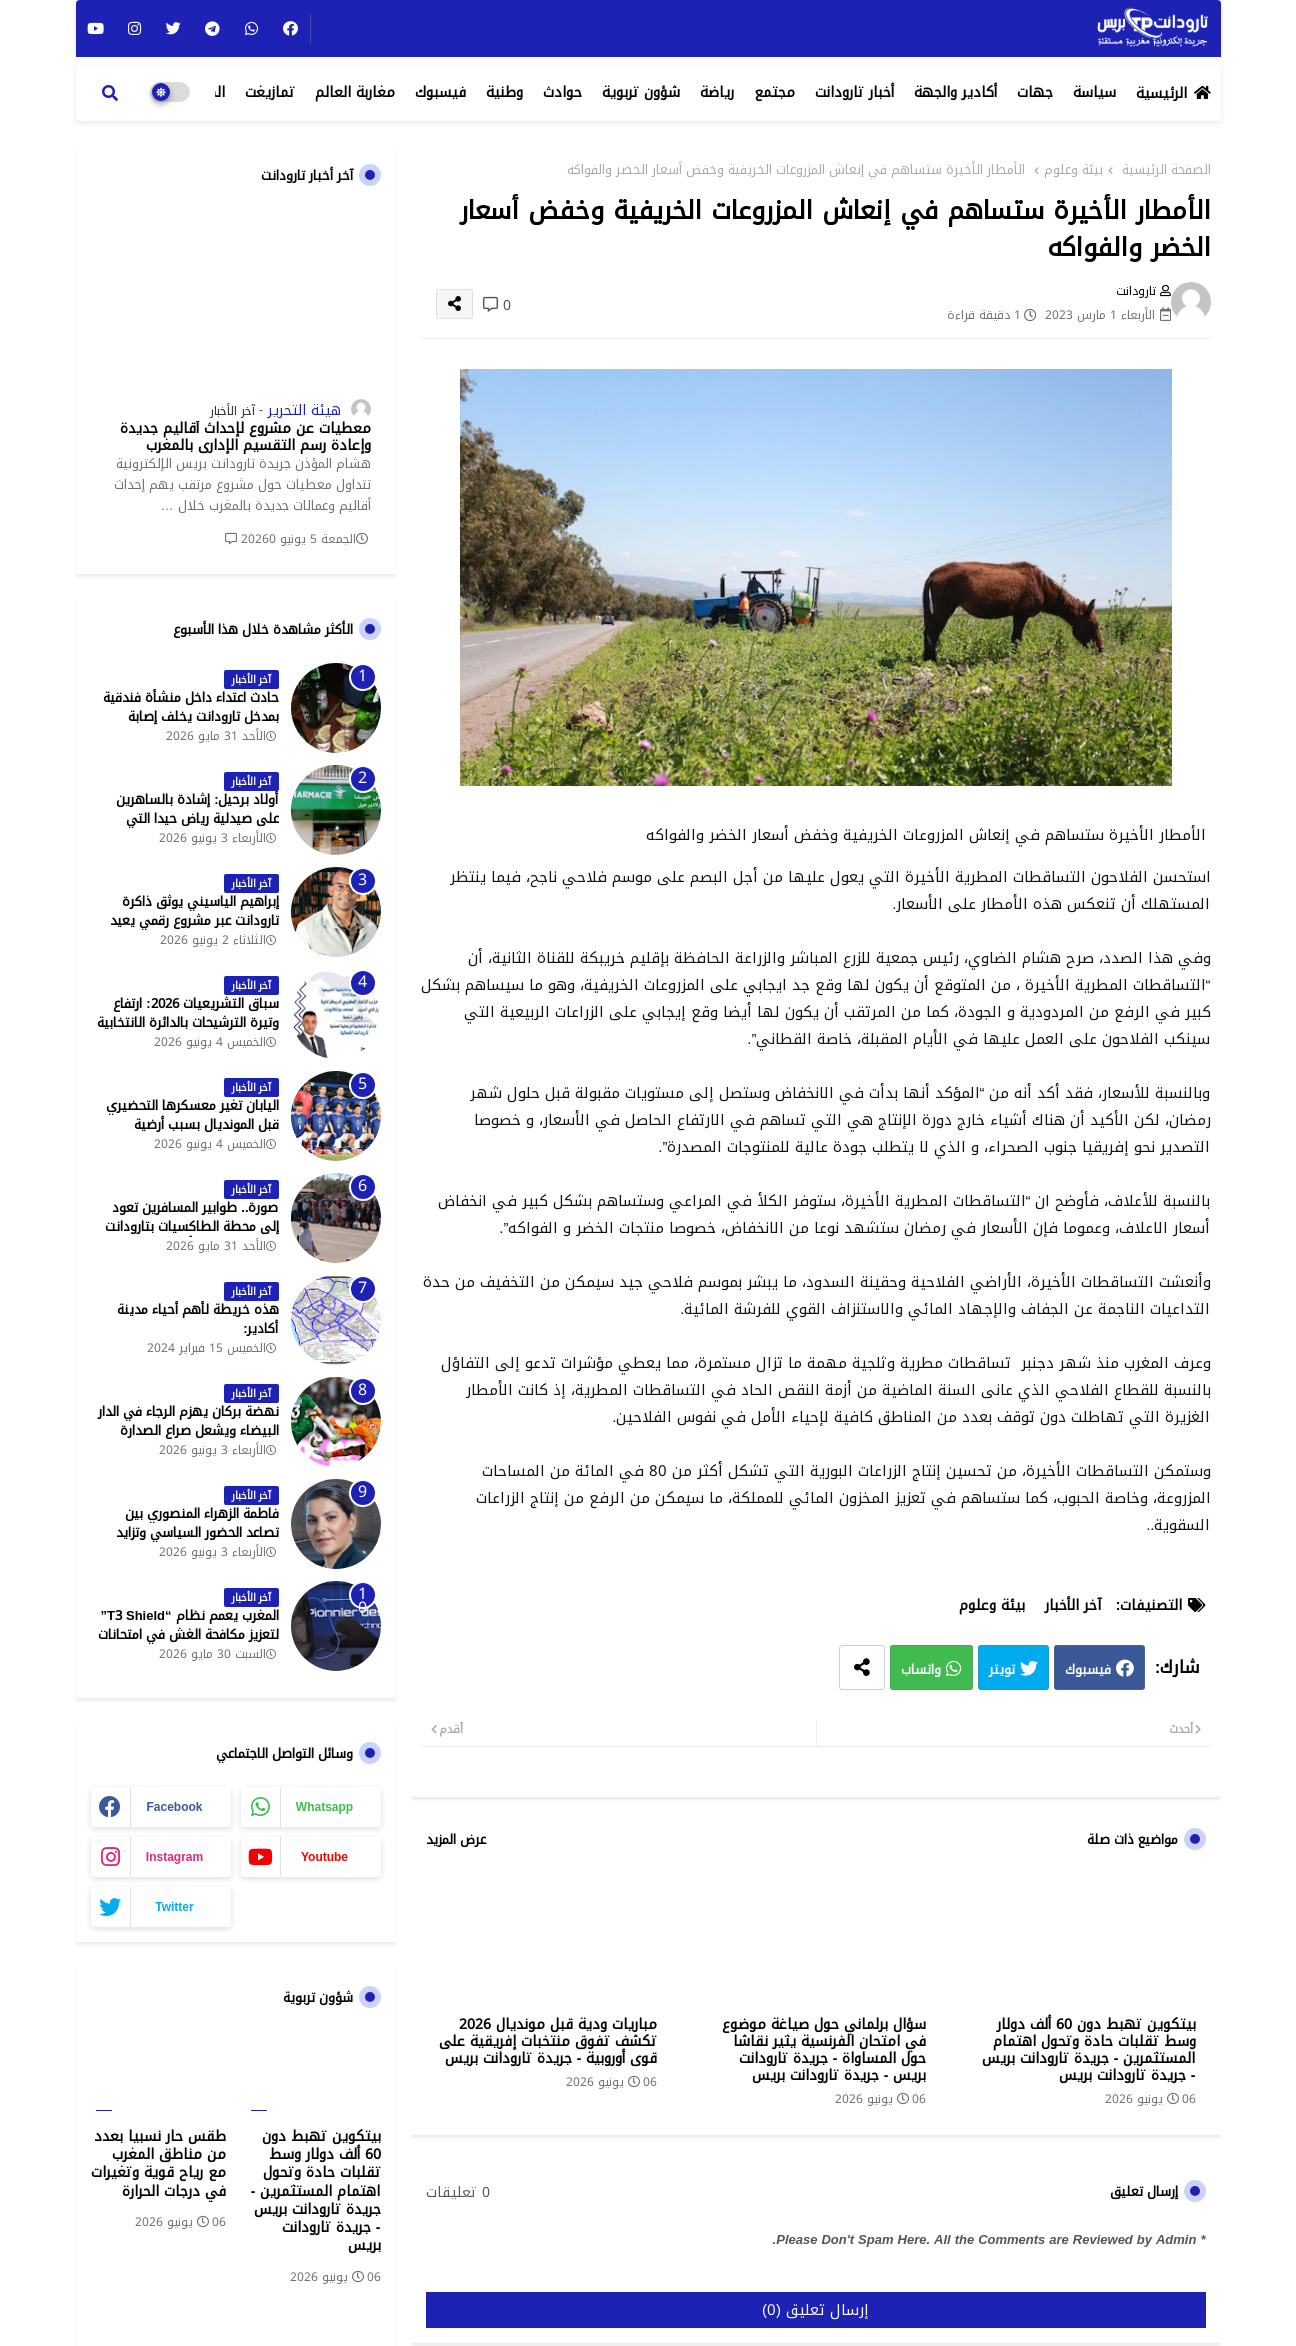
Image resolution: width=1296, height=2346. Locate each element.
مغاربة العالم (355, 92)
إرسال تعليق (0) (815, 2310)
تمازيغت (270, 92)
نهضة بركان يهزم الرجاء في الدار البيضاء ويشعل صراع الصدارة (188, 1421)
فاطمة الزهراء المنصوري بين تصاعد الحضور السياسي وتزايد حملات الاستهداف (197, 1532)
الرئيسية (1161, 93)
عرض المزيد (456, 1840)
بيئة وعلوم (1073, 170)
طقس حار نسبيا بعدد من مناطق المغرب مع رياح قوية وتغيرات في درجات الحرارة (158, 2164)
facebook (174, 1807)
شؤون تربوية (641, 92)
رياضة (717, 92)
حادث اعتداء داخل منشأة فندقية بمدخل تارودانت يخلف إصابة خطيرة (191, 716)
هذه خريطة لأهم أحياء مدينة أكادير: (198, 1319)
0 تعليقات (458, 2193)
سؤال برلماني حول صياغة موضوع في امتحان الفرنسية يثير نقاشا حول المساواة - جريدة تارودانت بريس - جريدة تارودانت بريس (824, 2050)
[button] (110, 93)
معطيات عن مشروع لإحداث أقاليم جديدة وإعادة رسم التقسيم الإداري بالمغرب (245, 438)
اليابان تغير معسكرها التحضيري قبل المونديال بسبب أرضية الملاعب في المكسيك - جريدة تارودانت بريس (192, 1133)
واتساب (921, 1669)
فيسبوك (440, 92)
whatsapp (324, 1807)
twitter (174, 1907)
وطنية (504, 92)
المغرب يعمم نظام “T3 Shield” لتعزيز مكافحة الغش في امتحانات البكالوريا (188, 1634)
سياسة (1094, 92)
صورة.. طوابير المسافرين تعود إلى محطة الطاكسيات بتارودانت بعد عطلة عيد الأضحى (192, 1226)
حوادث (562, 92)
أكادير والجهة (955, 92)
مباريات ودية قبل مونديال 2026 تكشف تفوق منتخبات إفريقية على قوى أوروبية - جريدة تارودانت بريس (548, 2041)
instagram (174, 1857)
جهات (1035, 92)
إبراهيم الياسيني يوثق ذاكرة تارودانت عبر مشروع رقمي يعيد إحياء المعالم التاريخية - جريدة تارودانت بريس (194, 929)
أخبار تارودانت (854, 92)
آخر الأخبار (1073, 1605)
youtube (324, 1857)
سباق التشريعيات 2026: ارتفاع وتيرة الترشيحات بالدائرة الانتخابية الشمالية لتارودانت (188, 1022)
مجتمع (774, 92)
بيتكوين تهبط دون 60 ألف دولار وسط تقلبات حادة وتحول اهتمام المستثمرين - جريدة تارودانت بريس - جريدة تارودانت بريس (1089, 2050)
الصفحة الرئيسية (1166, 170)
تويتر (1002, 1669)
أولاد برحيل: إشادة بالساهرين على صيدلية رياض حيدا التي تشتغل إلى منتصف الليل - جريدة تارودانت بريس (187, 827)
